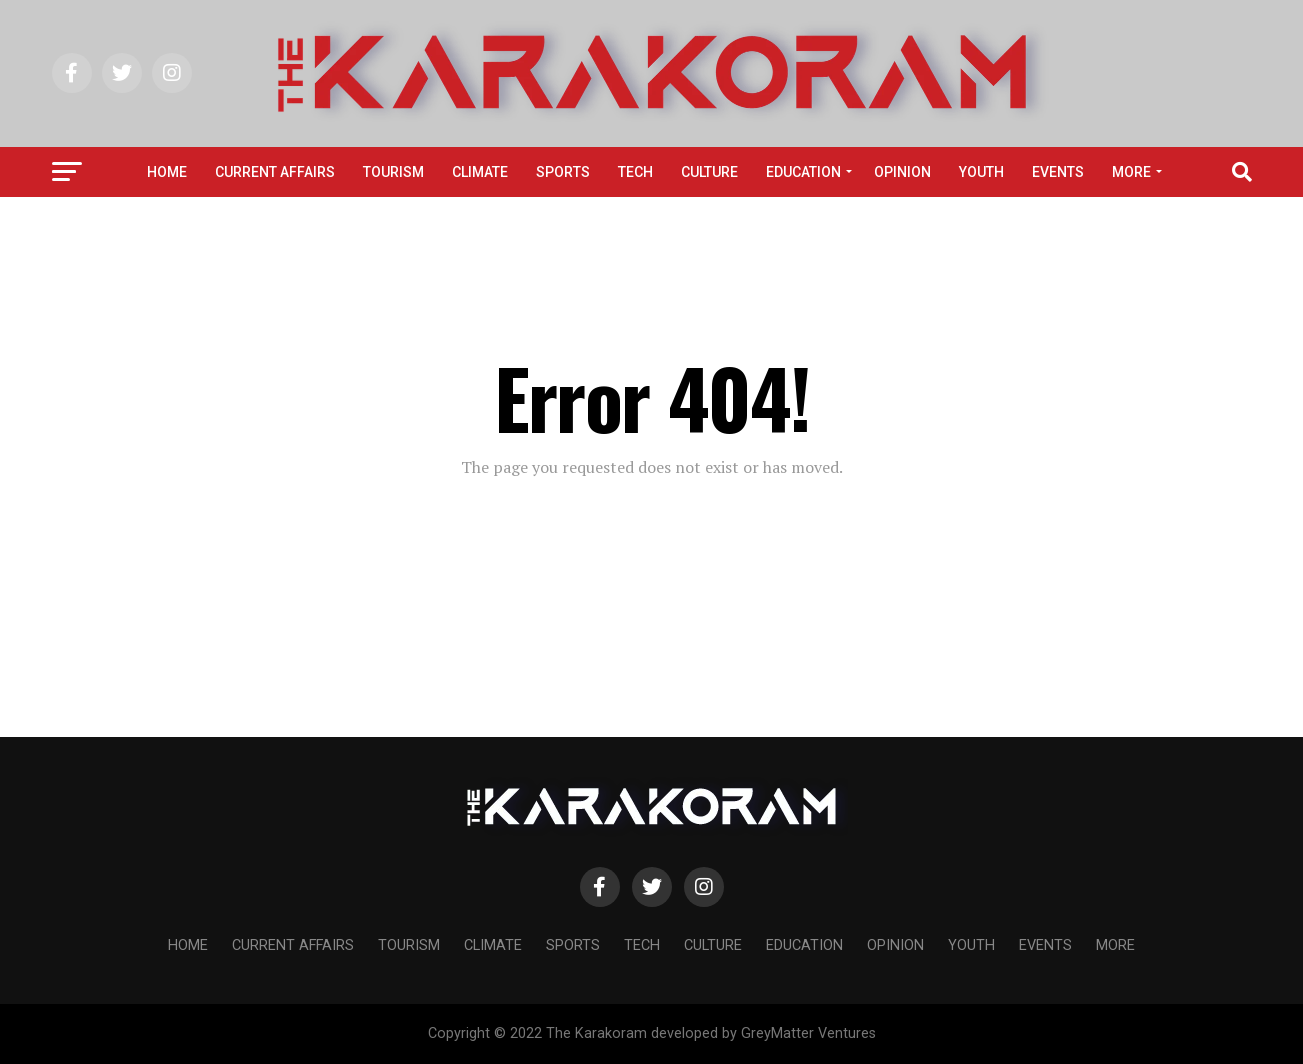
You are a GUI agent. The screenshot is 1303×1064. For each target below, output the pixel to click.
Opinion (902, 172)
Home (167, 172)
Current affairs (275, 172)
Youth (981, 172)
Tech (635, 172)
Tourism (393, 172)
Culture (709, 172)
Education (803, 172)
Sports (563, 172)
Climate (480, 172)
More (1131, 172)
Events (1058, 172)
